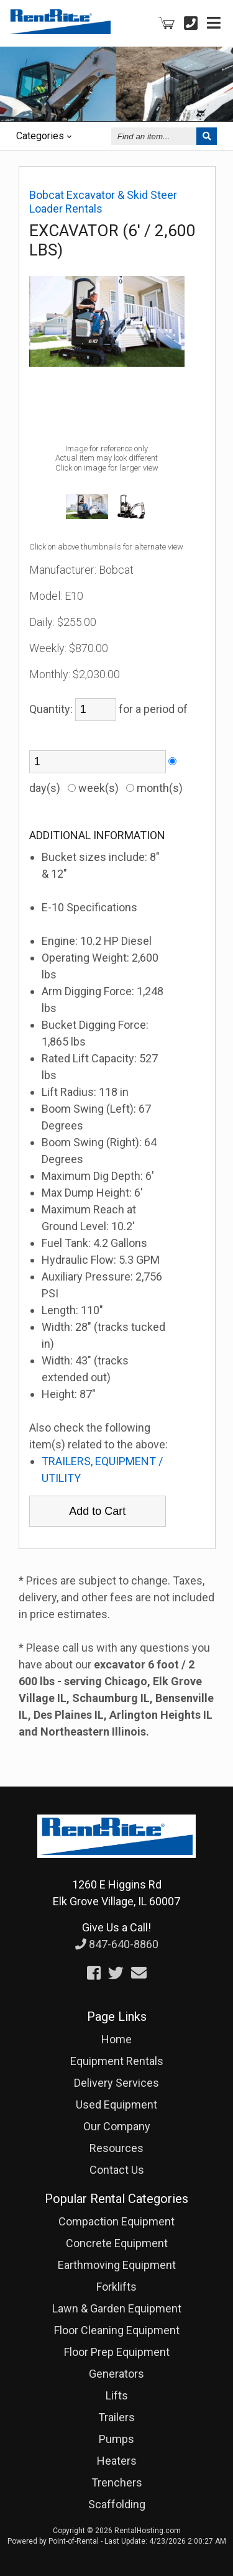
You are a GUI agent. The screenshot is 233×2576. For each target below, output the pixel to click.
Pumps (116, 2438)
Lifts (117, 2395)
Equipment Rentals (116, 2061)
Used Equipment (116, 2104)
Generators (116, 2373)
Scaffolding (116, 2504)
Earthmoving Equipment (117, 2264)
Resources (116, 2148)
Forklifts (116, 2286)
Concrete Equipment (117, 2243)
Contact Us (116, 2169)
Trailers (116, 2417)
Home (116, 2039)
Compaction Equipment (116, 2221)
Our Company (116, 2126)
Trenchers (116, 2482)
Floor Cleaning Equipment (117, 2330)
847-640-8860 (116, 1944)
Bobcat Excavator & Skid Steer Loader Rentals (103, 201)
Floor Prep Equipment (117, 2351)
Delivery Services (116, 2082)
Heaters (117, 2460)
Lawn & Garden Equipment (116, 2308)
